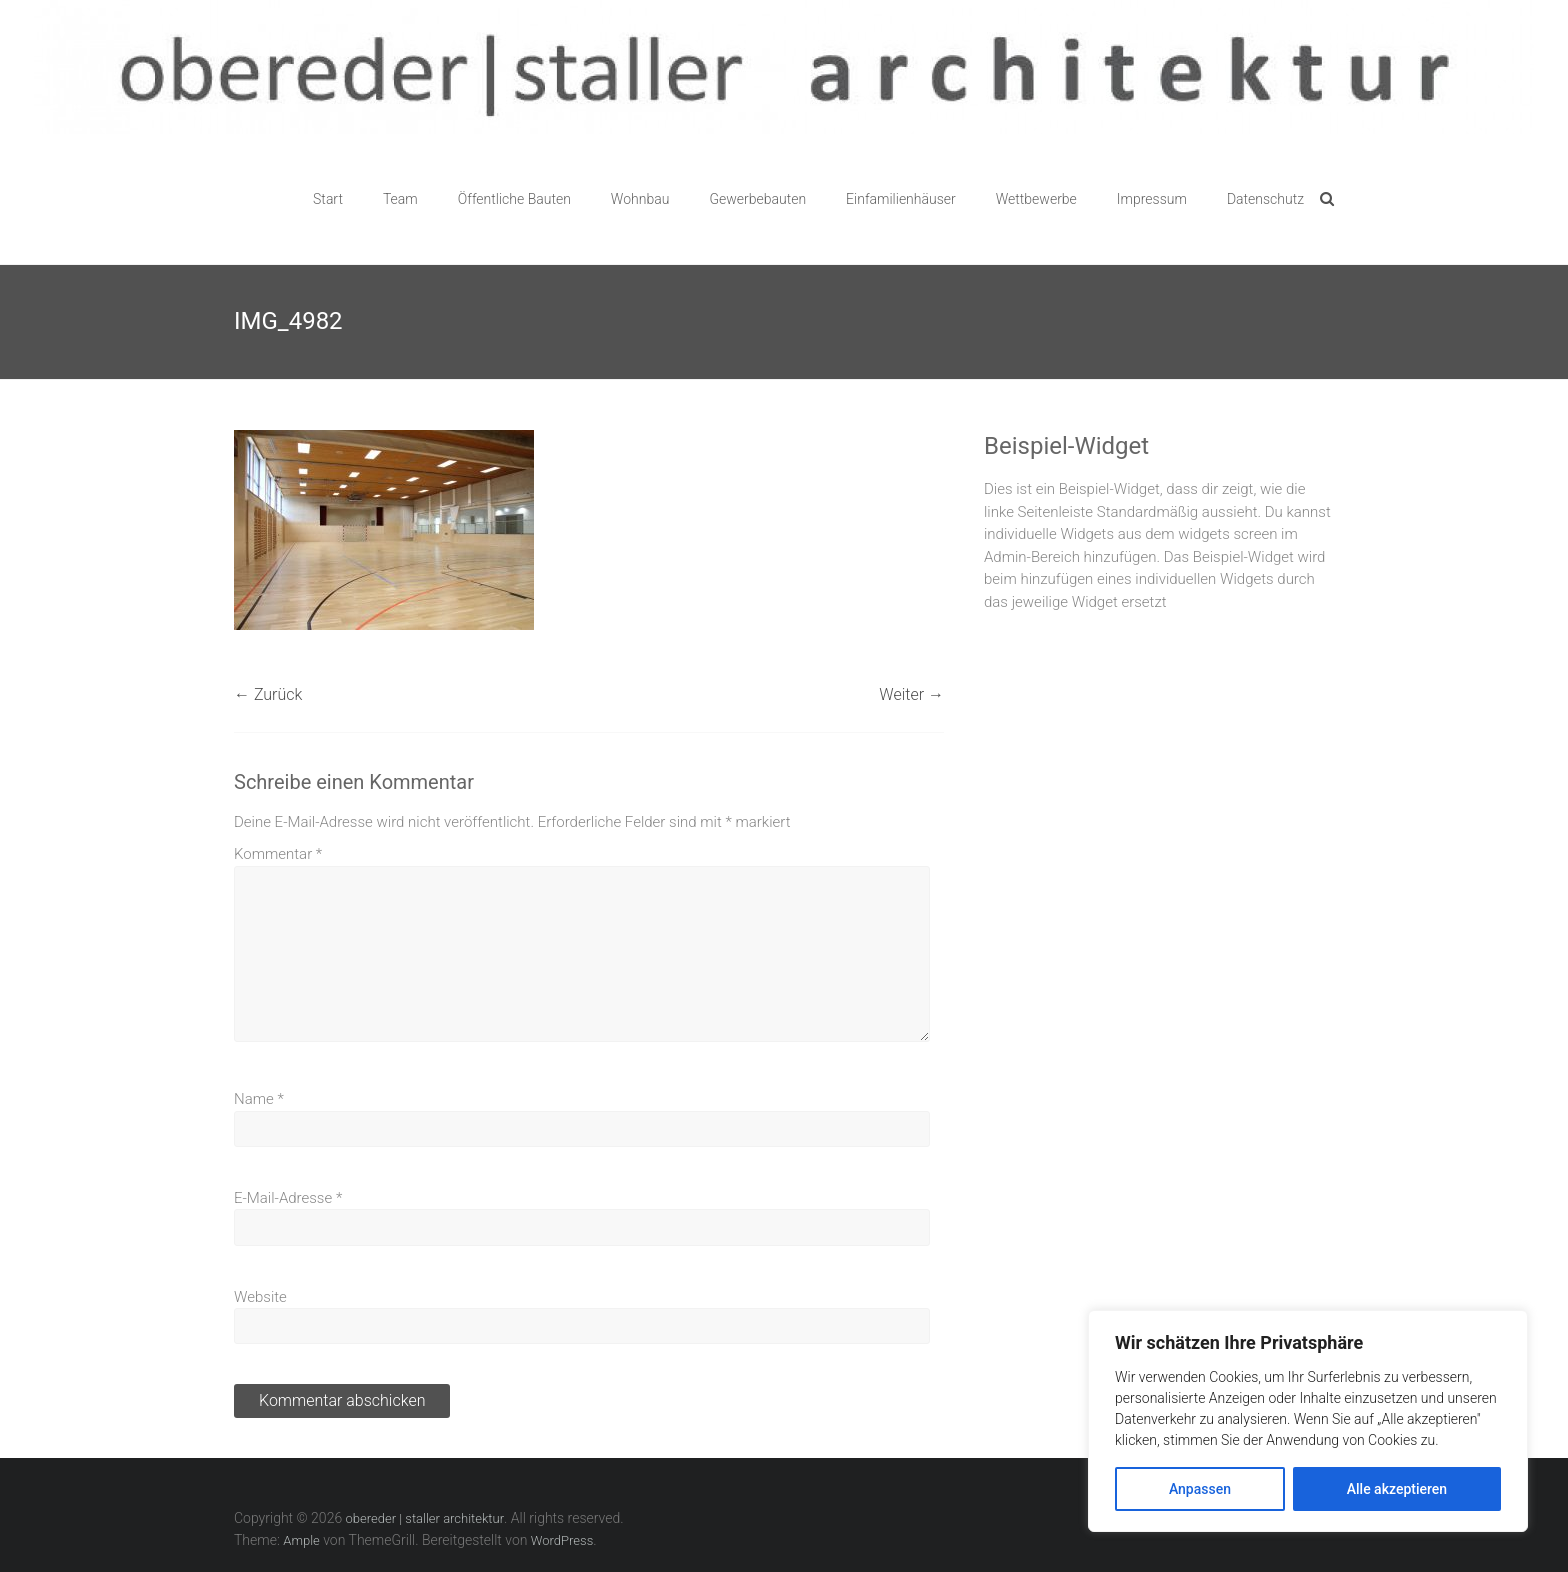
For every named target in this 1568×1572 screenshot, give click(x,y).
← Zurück (268, 694)
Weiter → (911, 694)
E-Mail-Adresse (288, 1198)
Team (400, 199)
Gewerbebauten (757, 199)
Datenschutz (1265, 199)
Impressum (1152, 199)
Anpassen (1200, 1489)
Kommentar (278, 854)
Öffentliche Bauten (514, 199)
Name (259, 1099)
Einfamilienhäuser (901, 199)
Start (328, 199)
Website (260, 1297)
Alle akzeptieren (1397, 1489)
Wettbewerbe (1036, 199)
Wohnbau (640, 199)
